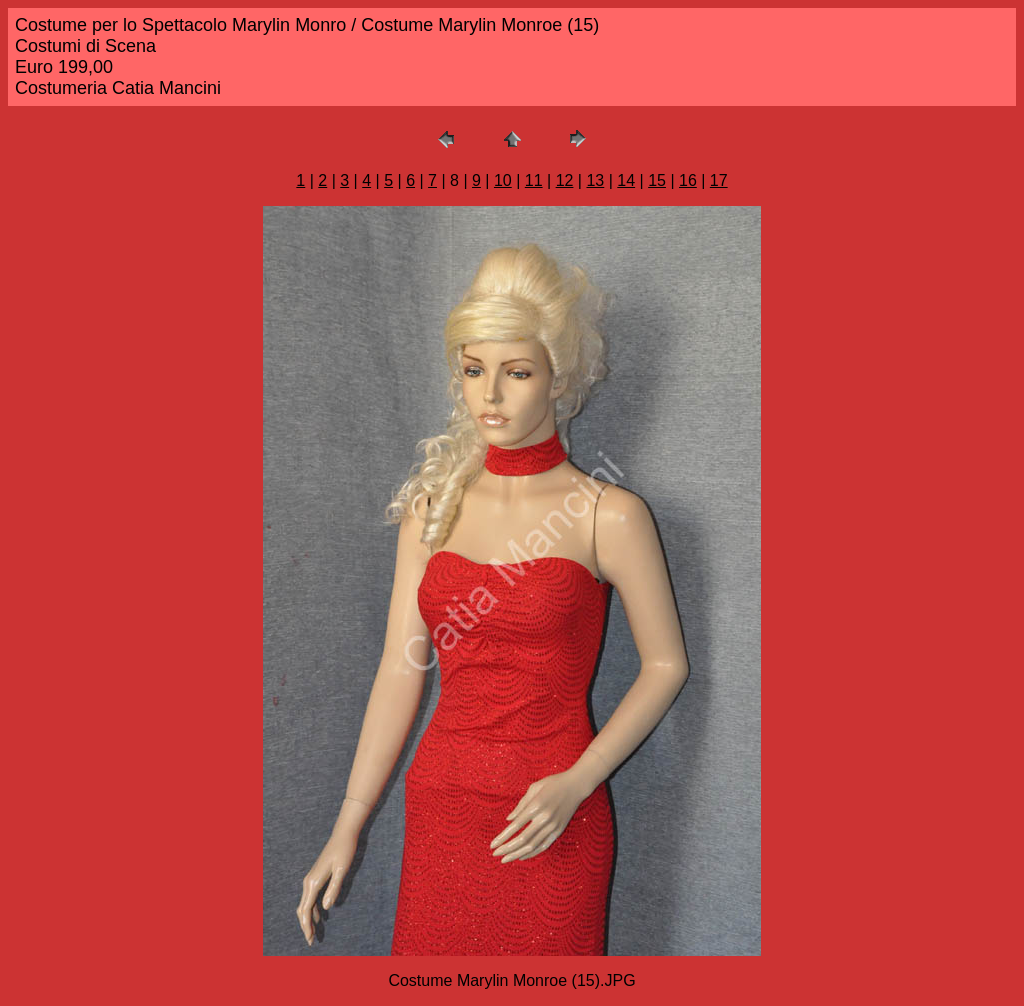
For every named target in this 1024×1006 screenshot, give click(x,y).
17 (719, 180)
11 (534, 180)
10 (503, 180)
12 (565, 180)
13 (595, 180)
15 (657, 180)
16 (688, 180)
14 (626, 180)
